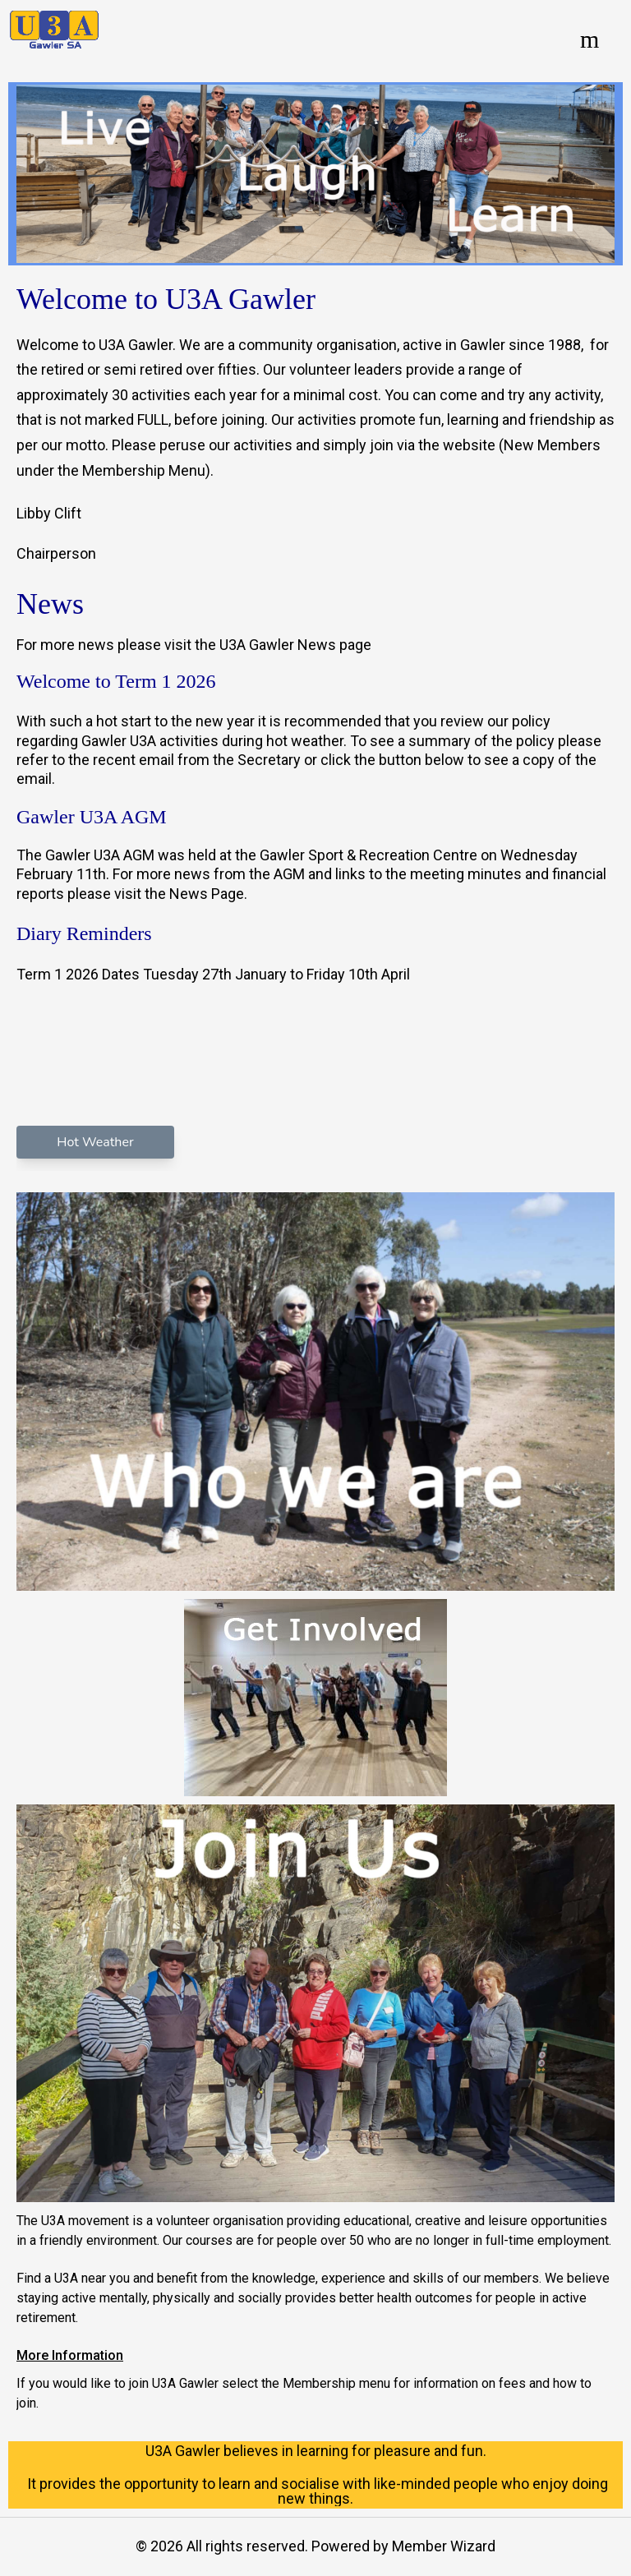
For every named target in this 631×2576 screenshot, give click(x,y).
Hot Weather (95, 1142)
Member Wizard (443, 2546)
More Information (69, 2355)
